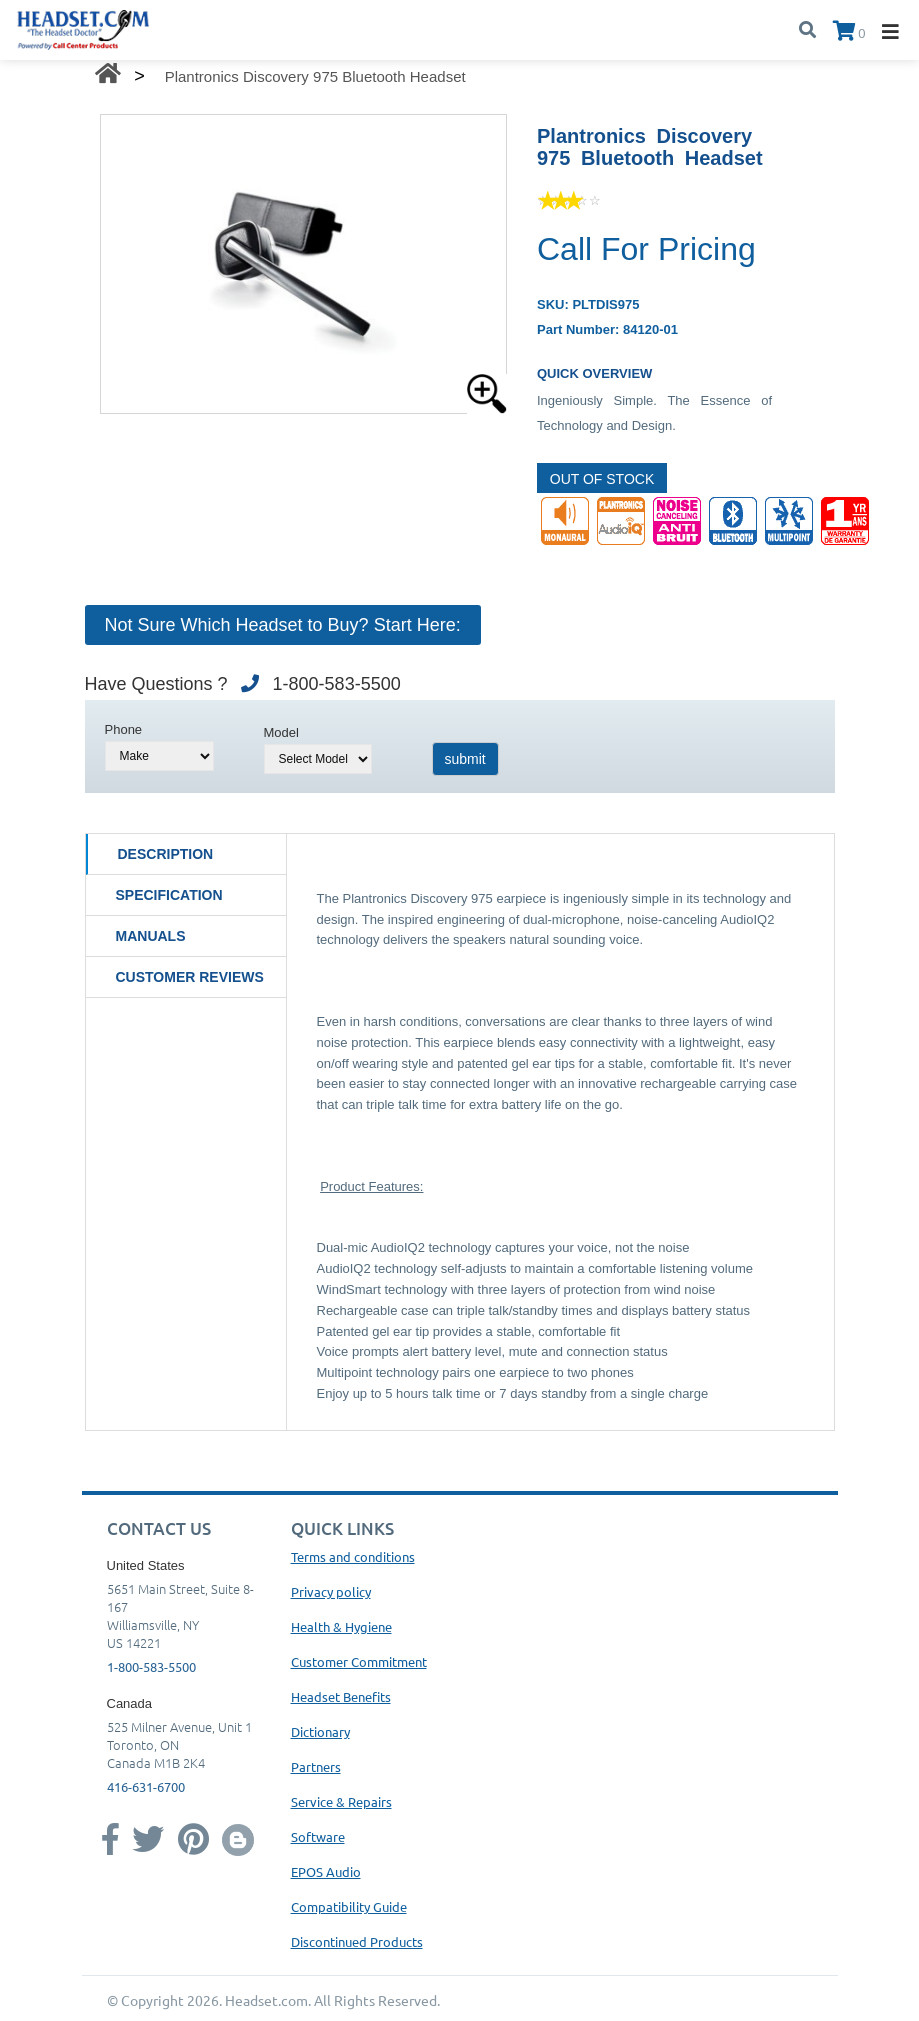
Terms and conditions (353, 1556)
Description (166, 854)
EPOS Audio (326, 1871)
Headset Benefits (341, 1696)
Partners (316, 1766)
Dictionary (320, 1731)
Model (281, 732)
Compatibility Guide (349, 1906)
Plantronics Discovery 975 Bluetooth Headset (315, 76)
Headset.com (266, 2000)
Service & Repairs (341, 1801)
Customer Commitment (359, 1661)
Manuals (151, 936)
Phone (124, 729)
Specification (169, 895)
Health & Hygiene (341, 1626)
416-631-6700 (146, 1786)
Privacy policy (331, 1591)
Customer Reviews (190, 977)
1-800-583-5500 (151, 1666)
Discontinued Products (357, 1941)
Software (318, 1836)
